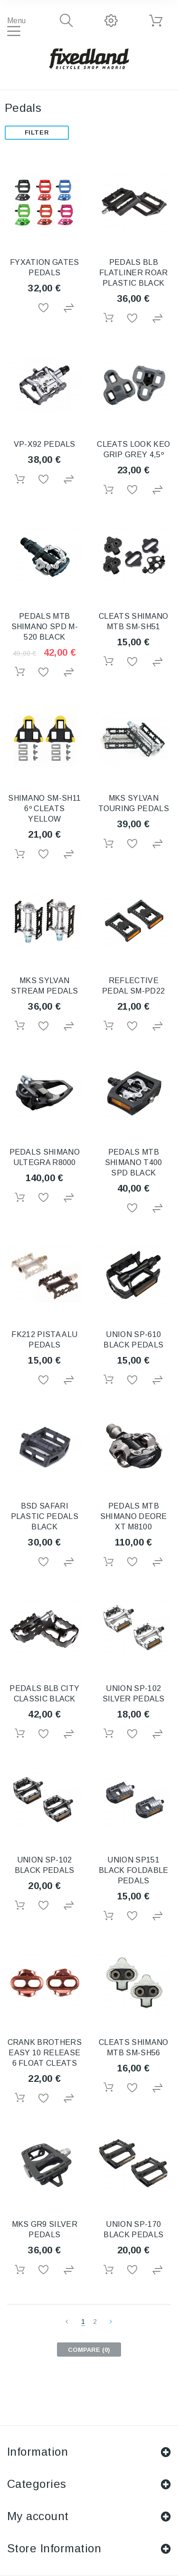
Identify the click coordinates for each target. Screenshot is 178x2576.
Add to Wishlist (44, 308)
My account (38, 2516)
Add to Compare (69, 308)
